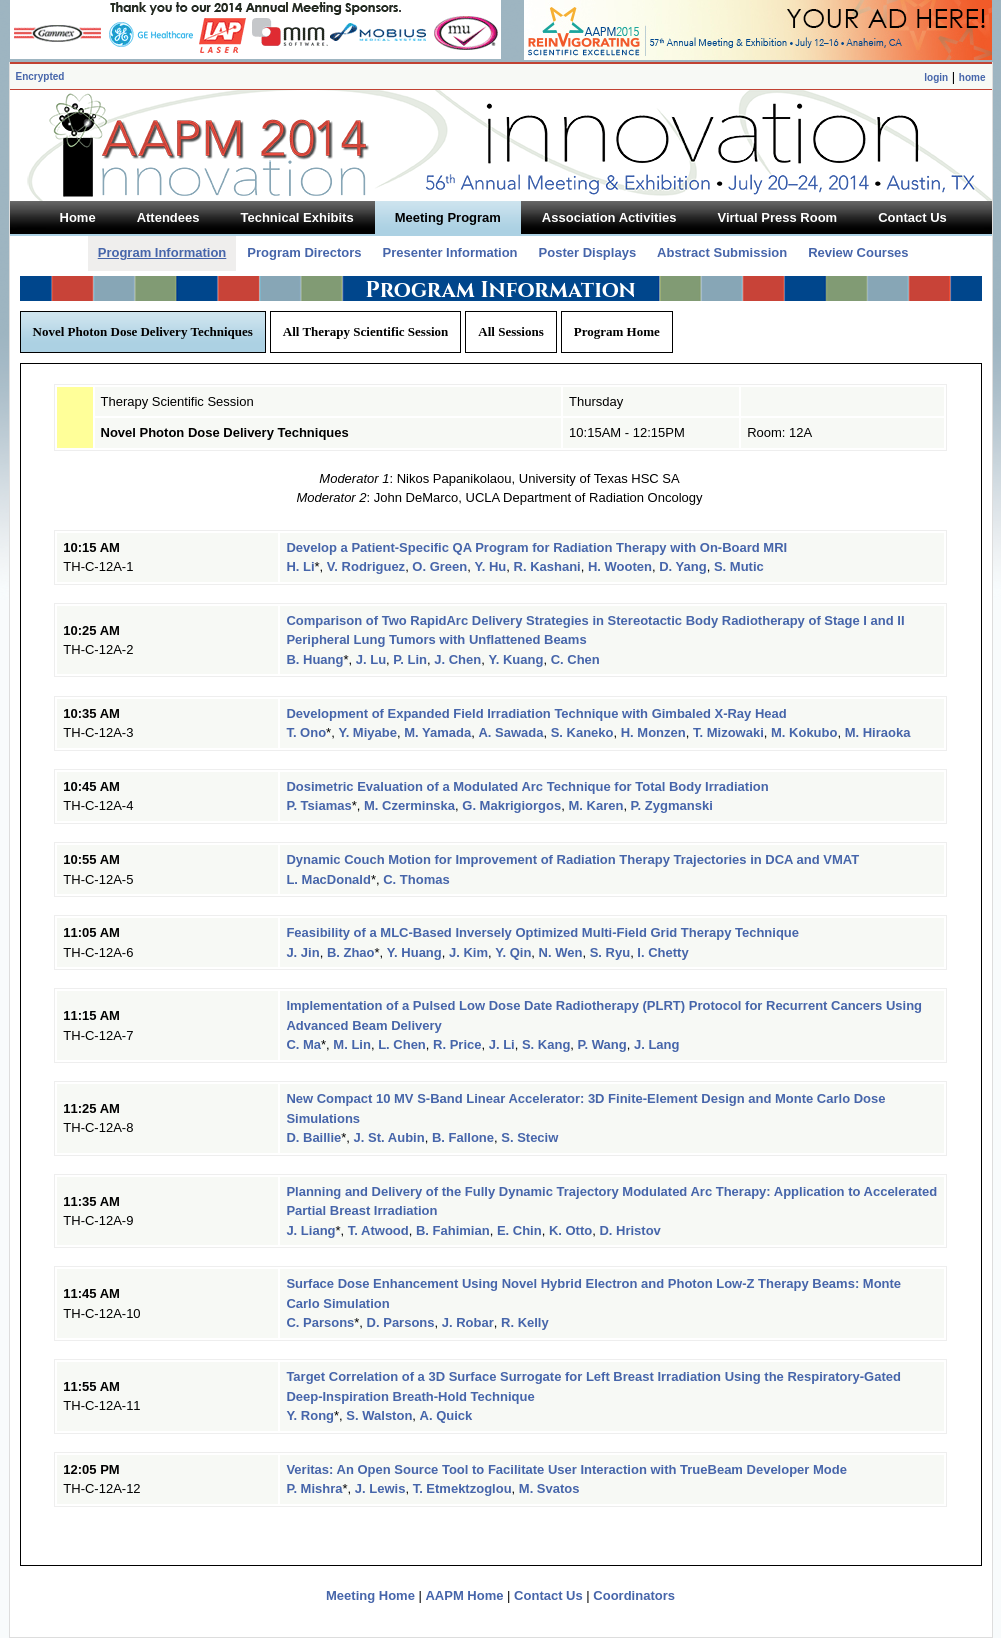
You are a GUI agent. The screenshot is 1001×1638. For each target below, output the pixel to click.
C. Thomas (416, 879)
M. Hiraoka (878, 732)
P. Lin (410, 659)
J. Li (502, 1044)
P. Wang (602, 1044)
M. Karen (595, 805)
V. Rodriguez (366, 566)
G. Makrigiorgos (511, 805)
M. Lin (352, 1044)
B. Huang (314, 659)
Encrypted (40, 76)
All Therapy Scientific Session (366, 331)
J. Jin (302, 952)
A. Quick (446, 1415)
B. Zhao (351, 952)
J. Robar (468, 1322)
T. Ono (306, 732)
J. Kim (468, 952)
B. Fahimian (453, 1230)
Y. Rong (310, 1415)
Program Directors (304, 252)
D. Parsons (401, 1322)
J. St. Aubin (389, 1137)
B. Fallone (463, 1137)
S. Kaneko (582, 732)
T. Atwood (378, 1230)
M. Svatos (549, 1488)
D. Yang (682, 566)
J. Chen (457, 659)
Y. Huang (414, 952)
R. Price (457, 1044)
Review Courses (858, 252)
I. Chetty (662, 952)
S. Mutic (739, 566)
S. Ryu (610, 952)
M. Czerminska (409, 805)
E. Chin (519, 1230)
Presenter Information (449, 252)
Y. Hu (491, 566)
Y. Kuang (515, 659)
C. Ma (303, 1044)
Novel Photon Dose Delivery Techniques (143, 331)
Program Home (617, 331)
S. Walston (379, 1415)
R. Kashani (547, 566)
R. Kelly (525, 1322)
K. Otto (570, 1230)
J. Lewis (380, 1488)
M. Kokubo (804, 732)
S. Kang (546, 1044)
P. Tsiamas (318, 805)
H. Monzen (653, 732)
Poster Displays (588, 252)
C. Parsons (320, 1322)
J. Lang (657, 1044)
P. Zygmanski (672, 805)
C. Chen (575, 659)
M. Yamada (437, 732)
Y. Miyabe (367, 732)
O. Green (439, 566)
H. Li (300, 566)
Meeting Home (370, 1595)
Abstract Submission (722, 252)
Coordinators (634, 1595)
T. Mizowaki (728, 732)
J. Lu (371, 659)
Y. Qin (513, 952)
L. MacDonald (328, 879)
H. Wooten (620, 566)
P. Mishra (314, 1488)
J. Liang (310, 1230)
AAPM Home (464, 1595)
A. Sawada (510, 732)
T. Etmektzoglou (462, 1488)
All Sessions (510, 331)
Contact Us (548, 1595)
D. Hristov (629, 1230)
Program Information (162, 252)
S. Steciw (529, 1137)
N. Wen (561, 952)
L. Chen (402, 1044)
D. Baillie (313, 1137)
